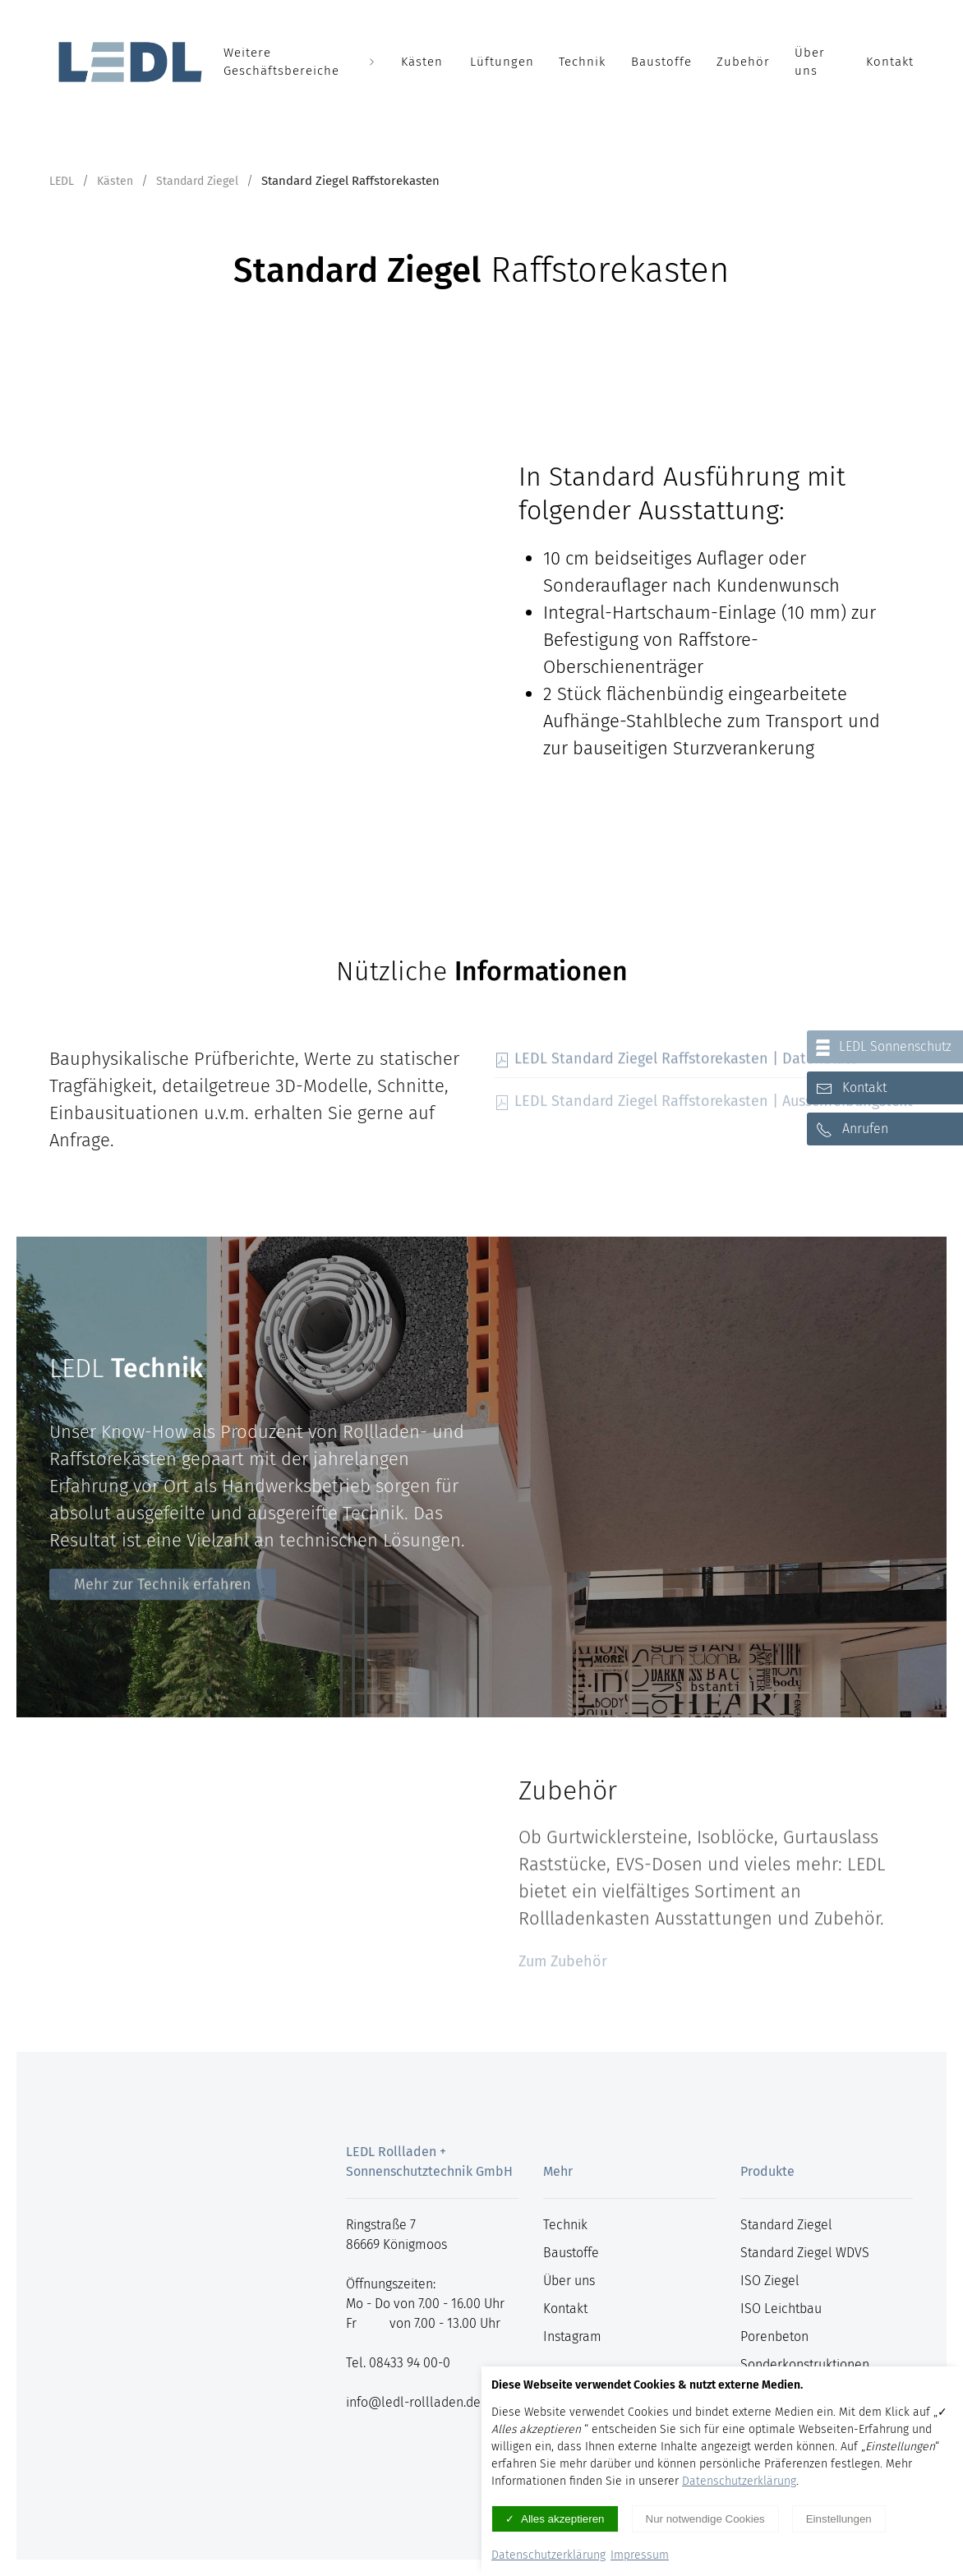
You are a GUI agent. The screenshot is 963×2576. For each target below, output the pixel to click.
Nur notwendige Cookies (705, 2519)
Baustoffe (661, 61)
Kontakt (890, 61)
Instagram (572, 2336)
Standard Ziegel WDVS (804, 2252)
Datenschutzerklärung (739, 2481)
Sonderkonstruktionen (804, 2364)
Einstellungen (839, 2519)
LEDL (61, 181)
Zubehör (743, 61)
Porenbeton (774, 2336)
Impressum (640, 2555)
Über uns (810, 62)
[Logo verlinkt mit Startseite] (130, 62)
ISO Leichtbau (781, 2308)
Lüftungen (502, 61)
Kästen (423, 61)
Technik (583, 61)
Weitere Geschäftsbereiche (299, 62)
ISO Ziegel (769, 2280)
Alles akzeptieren (563, 2519)
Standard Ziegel (197, 181)
